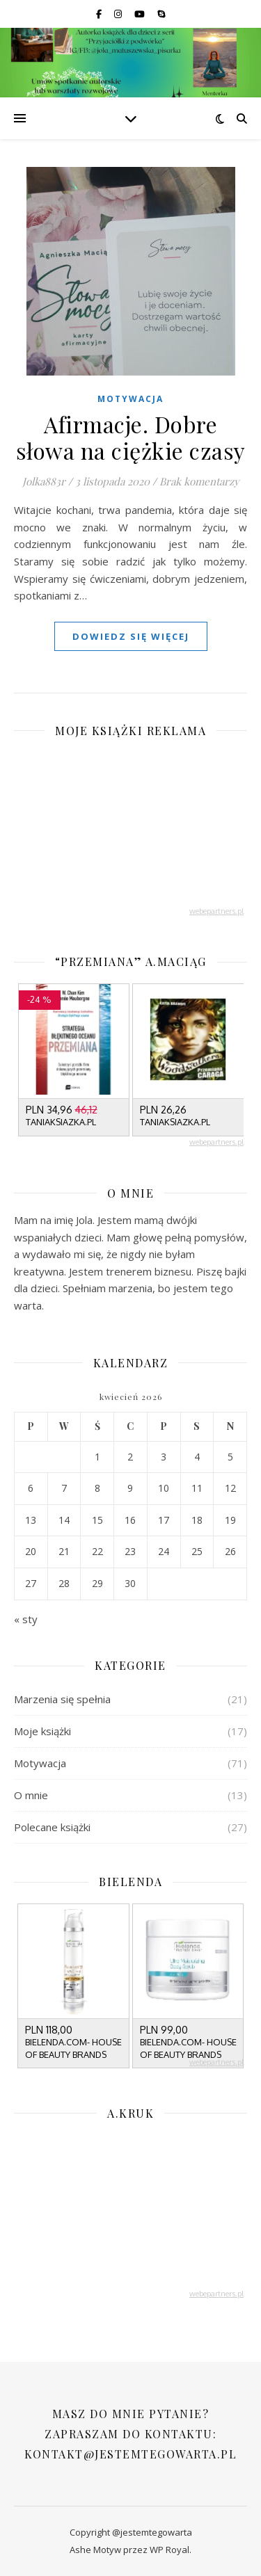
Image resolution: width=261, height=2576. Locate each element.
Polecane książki (52, 1827)
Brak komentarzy (199, 481)
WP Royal (169, 2549)
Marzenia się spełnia (62, 1699)
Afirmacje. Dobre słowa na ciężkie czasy (131, 437)
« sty (26, 1619)
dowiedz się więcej (130, 636)
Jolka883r (43, 481)
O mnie (31, 1795)
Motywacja (130, 399)
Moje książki (42, 1731)
